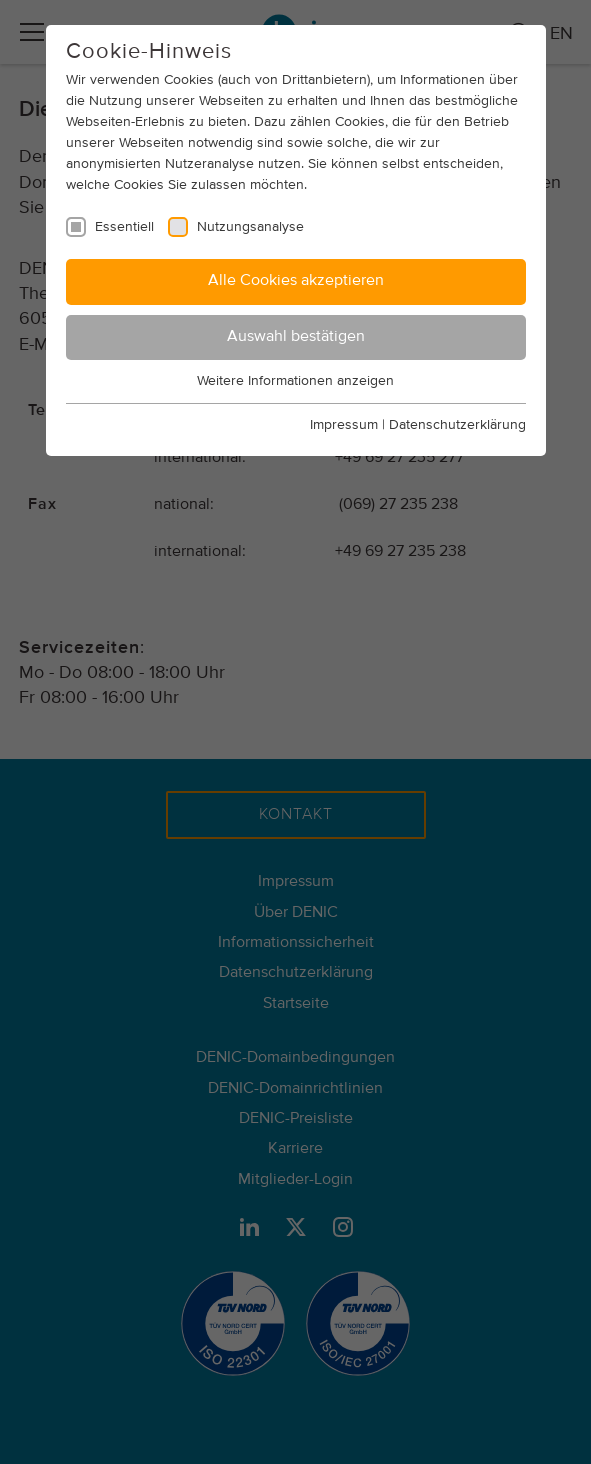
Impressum (344, 425)
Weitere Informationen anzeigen (295, 381)
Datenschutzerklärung (457, 425)
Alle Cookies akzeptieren (296, 281)
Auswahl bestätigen (296, 337)
